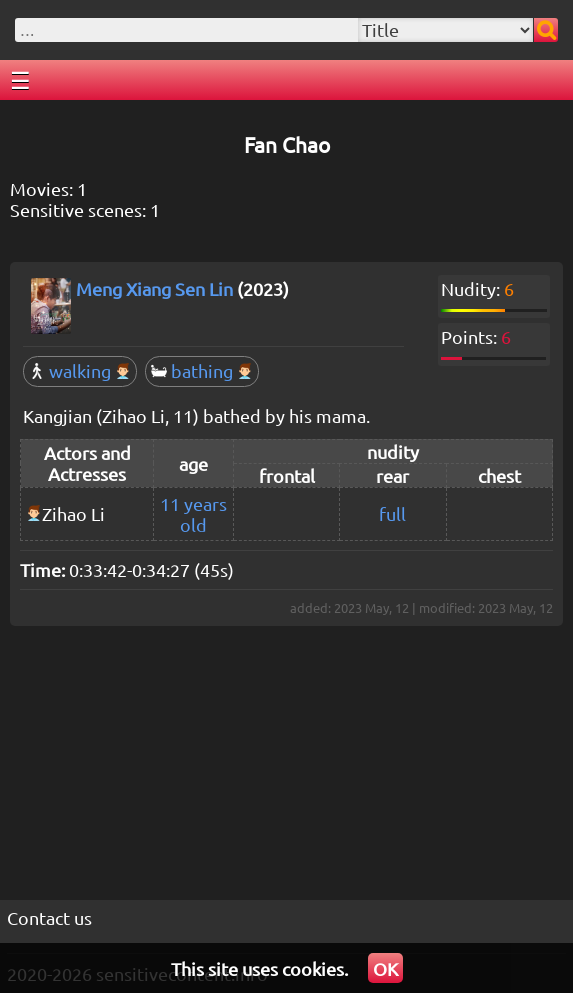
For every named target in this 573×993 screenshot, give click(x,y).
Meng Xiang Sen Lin (154, 288)
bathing (202, 370)
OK (385, 968)
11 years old (193, 514)
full (392, 513)
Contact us (49, 917)
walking (80, 370)
